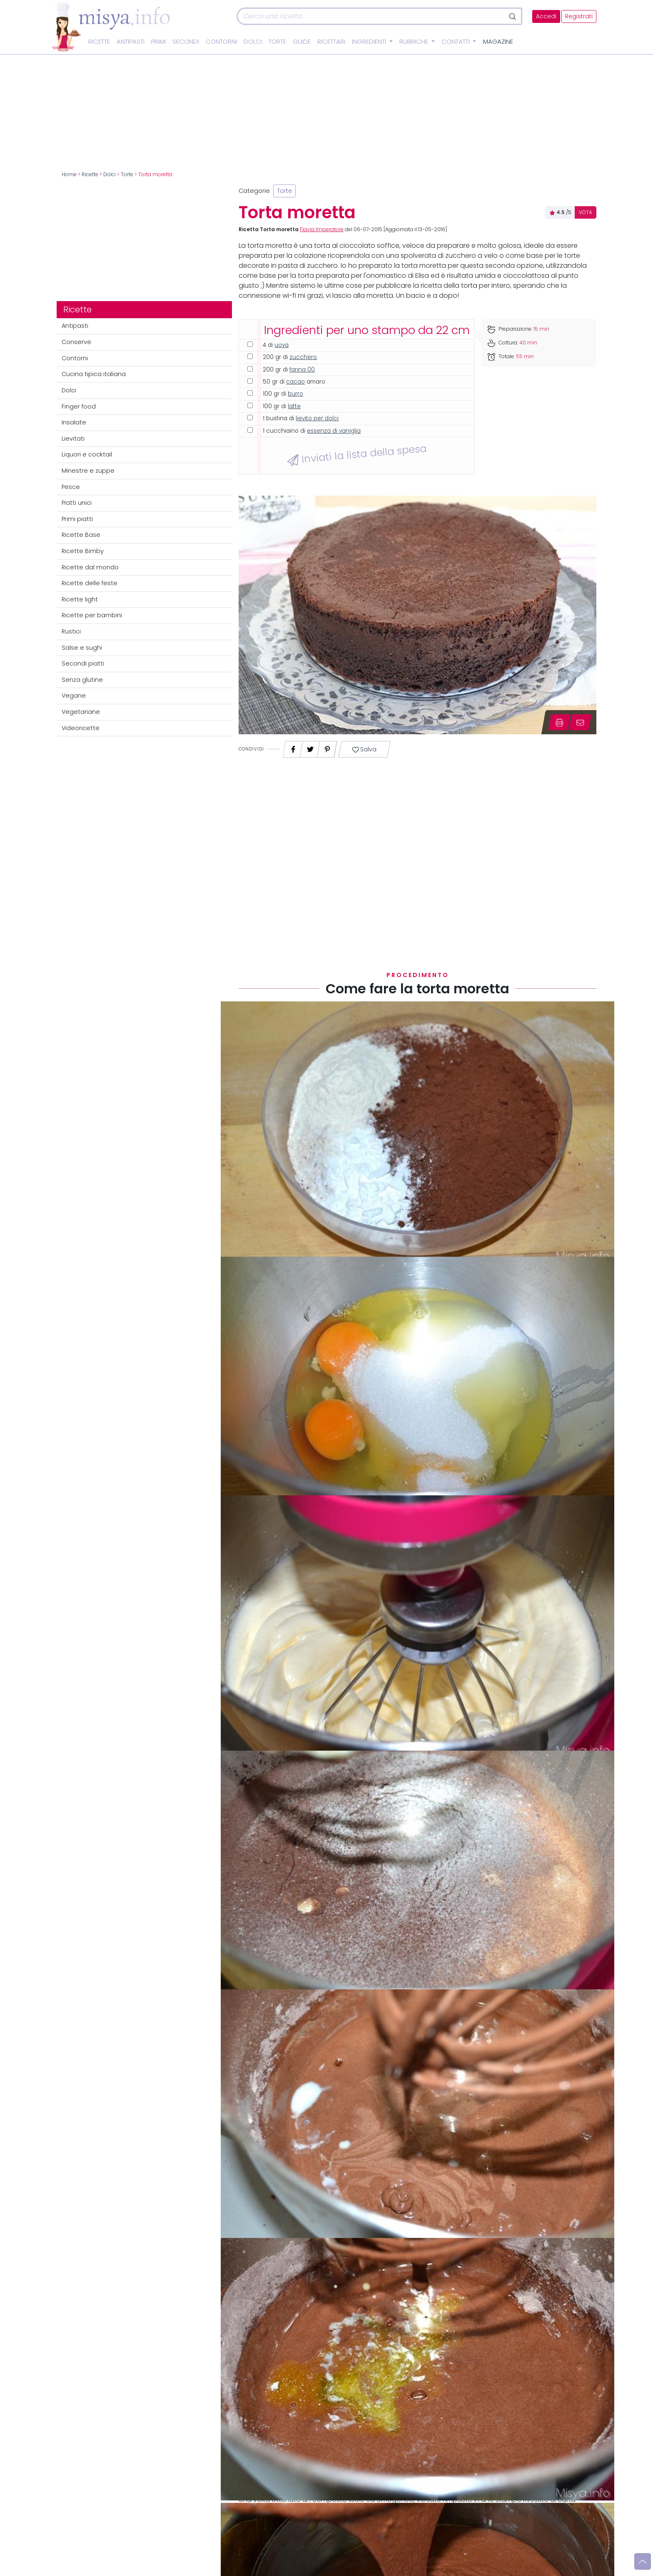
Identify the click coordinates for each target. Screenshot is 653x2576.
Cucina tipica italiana (94, 374)
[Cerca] (371, 16)
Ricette (99, 41)
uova (281, 345)
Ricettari (331, 41)
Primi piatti (77, 519)
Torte (277, 41)
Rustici (71, 631)
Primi (158, 41)
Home (69, 174)
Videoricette (81, 728)
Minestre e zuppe (88, 470)
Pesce (71, 487)
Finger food (79, 406)
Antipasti (131, 41)
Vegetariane (81, 712)
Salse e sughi (82, 647)
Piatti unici (77, 502)
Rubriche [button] (414, 41)
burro (295, 393)
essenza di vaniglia (334, 430)
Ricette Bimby (83, 551)
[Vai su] (642, 2561)
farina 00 (302, 369)
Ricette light (80, 599)
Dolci (253, 41)
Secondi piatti (83, 663)
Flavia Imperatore (322, 229)
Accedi (546, 16)
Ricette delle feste (89, 583)
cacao (295, 381)
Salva (364, 749)
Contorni (221, 41)
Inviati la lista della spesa (357, 454)
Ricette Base (81, 535)
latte (294, 406)
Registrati (579, 16)
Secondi (185, 41)
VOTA (585, 212)
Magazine (498, 41)
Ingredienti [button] (370, 41)
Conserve (76, 342)
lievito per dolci (317, 418)
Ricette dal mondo (90, 567)
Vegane (74, 695)
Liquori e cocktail (87, 454)
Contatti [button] (456, 41)
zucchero (303, 357)
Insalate (74, 422)
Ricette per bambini (92, 615)
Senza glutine (82, 679)
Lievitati (73, 438)
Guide (302, 41)
